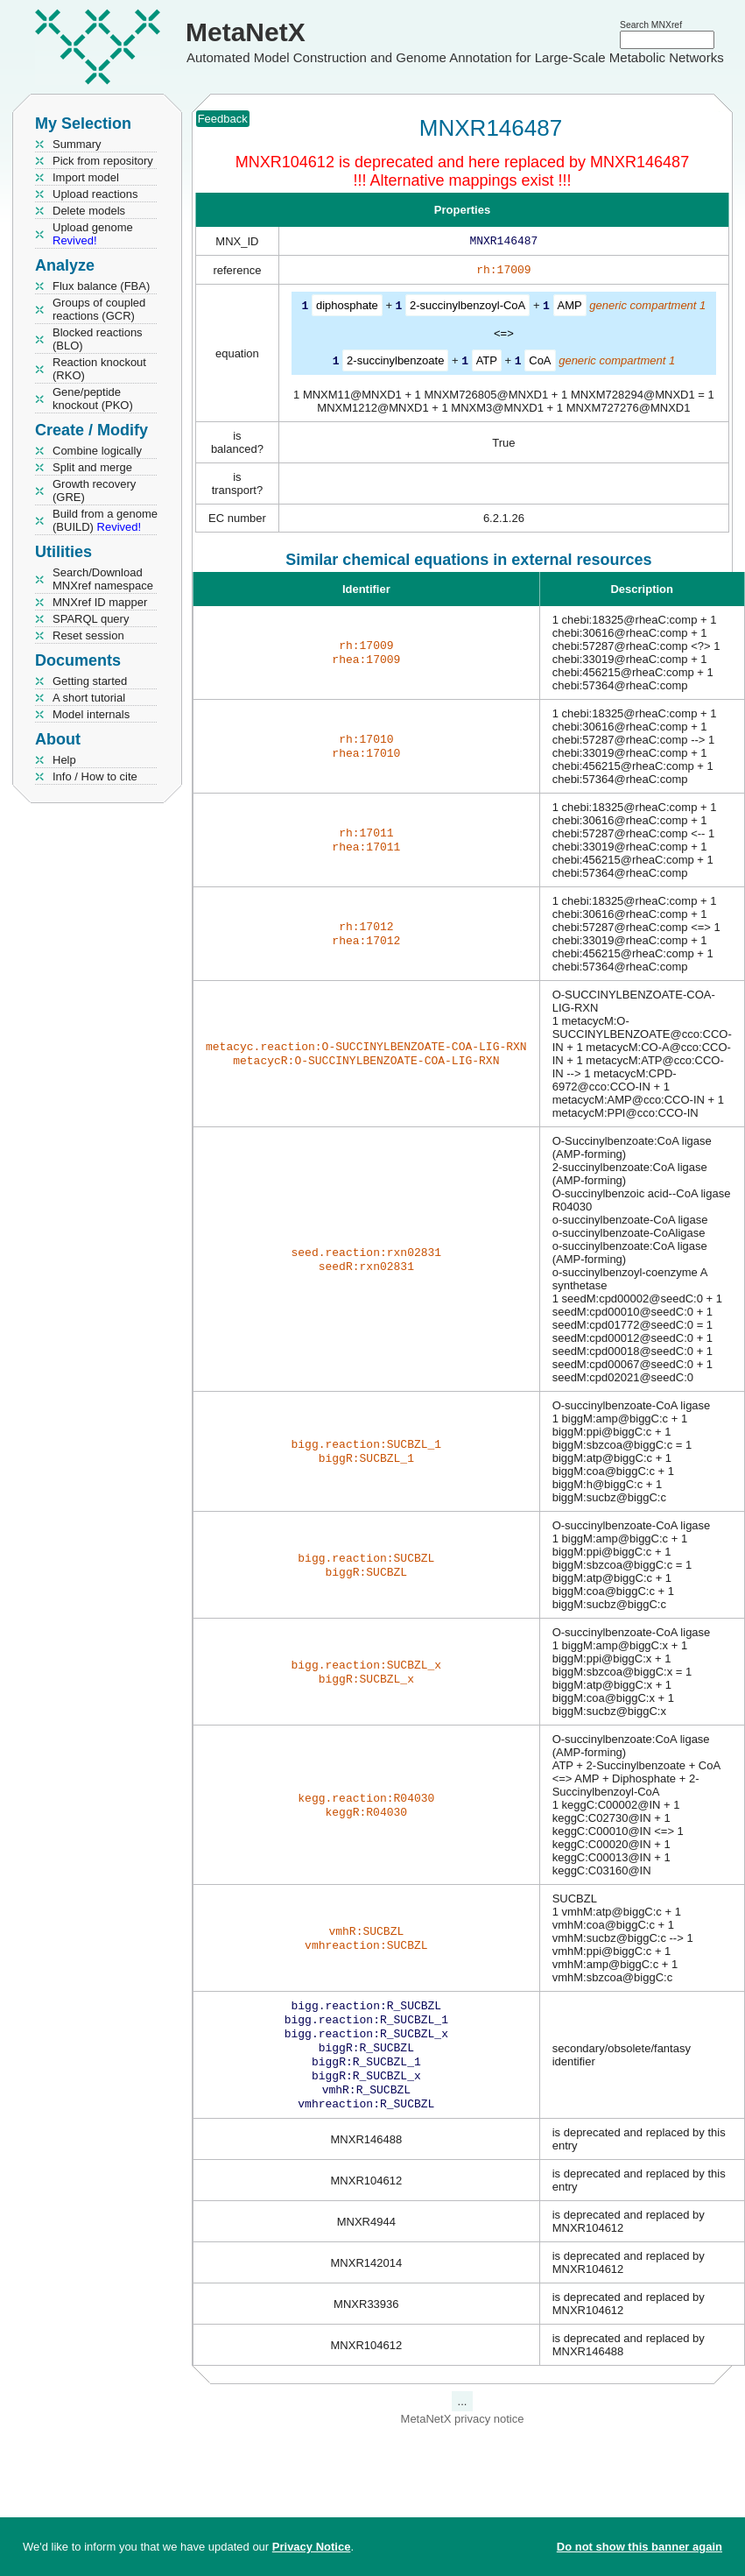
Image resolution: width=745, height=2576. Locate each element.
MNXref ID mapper (100, 602)
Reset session (88, 635)
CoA (540, 363)
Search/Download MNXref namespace (103, 579)
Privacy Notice (311, 2546)
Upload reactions (95, 194)
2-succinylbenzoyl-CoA (467, 308)
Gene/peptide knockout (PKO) (93, 398)
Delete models (89, 210)
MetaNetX (246, 32)
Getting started (90, 681)
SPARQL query (91, 618)
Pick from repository (103, 160)
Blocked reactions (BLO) (98, 339)
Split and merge (92, 467)
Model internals (91, 714)
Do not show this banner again (639, 2546)
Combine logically (97, 450)
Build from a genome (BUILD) (105, 520)
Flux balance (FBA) (101, 286)
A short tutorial (89, 697)
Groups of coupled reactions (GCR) (99, 309)
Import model (86, 177)
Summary (77, 144)
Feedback (223, 118)
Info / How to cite (95, 776)
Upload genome (93, 234)
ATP (486, 363)
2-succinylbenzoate (395, 363)
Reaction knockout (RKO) (99, 369)
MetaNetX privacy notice (462, 2434)
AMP (570, 308)
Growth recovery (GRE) (94, 490)
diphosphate (347, 308)
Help (64, 759)
